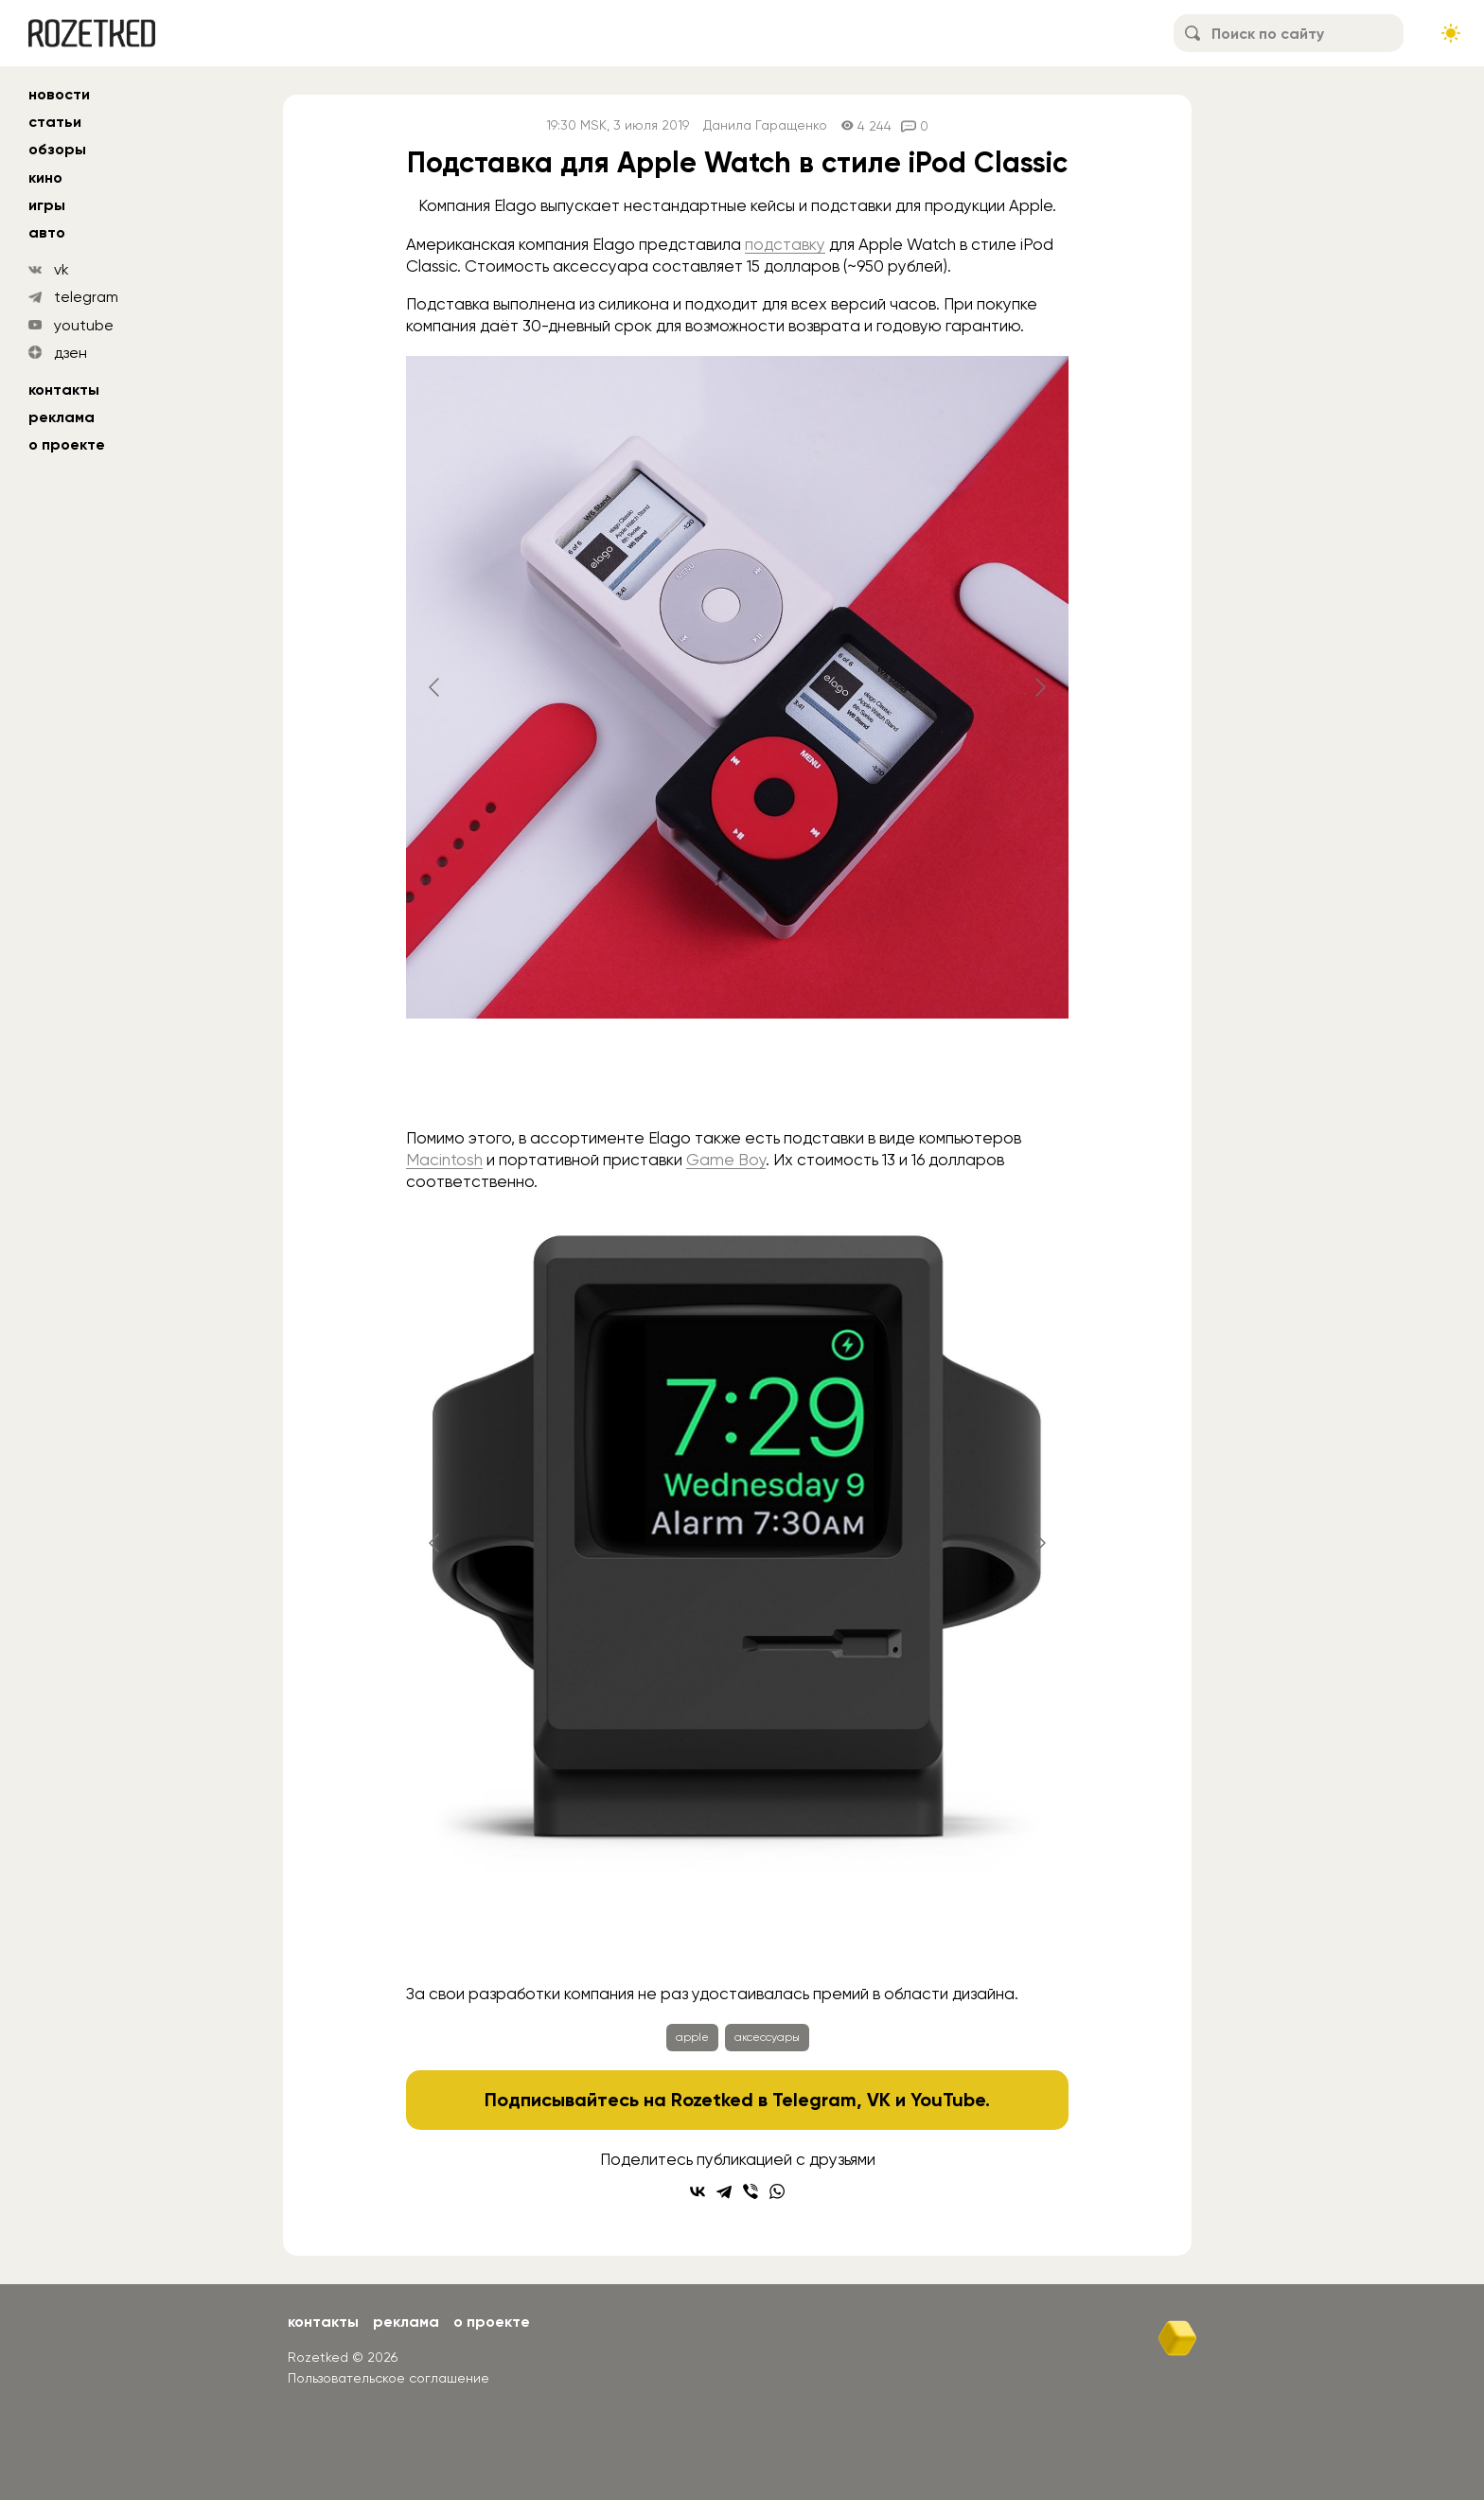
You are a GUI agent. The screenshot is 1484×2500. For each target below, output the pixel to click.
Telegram (814, 2099)
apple (692, 2037)
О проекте (66, 444)
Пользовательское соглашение (388, 2377)
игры (46, 205)
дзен (70, 353)
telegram (86, 297)
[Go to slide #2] (737, 1077)
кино (45, 177)
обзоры (57, 149)
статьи (54, 122)
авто (46, 232)
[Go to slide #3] (835, 1077)
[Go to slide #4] (835, 1933)
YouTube (947, 2099)
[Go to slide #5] (934, 1933)
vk (61, 269)
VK (879, 2099)
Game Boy (726, 1159)
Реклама (61, 417)
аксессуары (767, 2037)
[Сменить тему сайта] (1451, 33)
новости (59, 94)
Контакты (63, 390)
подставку (785, 244)
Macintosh (444, 1159)
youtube (84, 325)
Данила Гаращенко (765, 125)
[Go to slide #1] (638, 1077)
